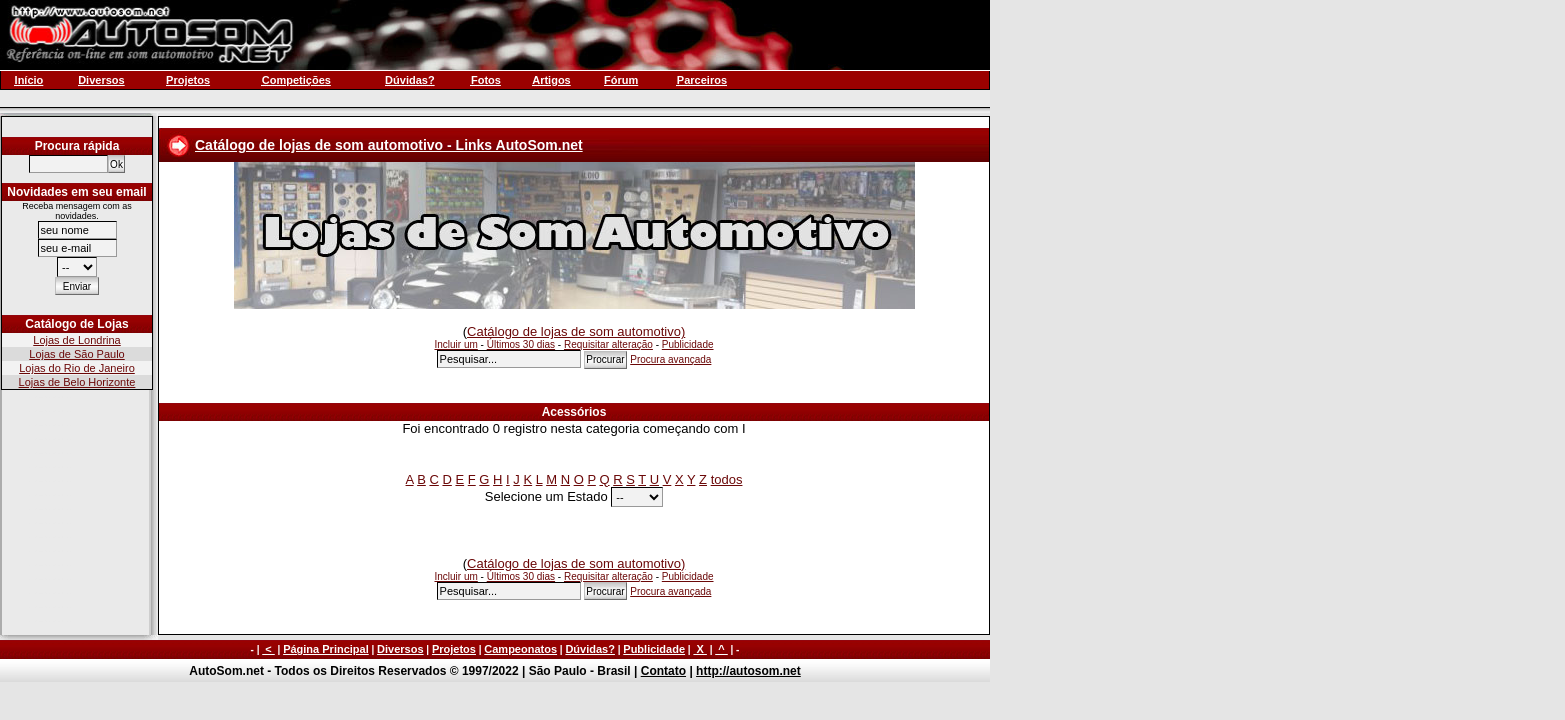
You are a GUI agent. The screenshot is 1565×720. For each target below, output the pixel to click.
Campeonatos (520, 649)
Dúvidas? (590, 649)
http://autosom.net (748, 671)
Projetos (454, 649)
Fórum (621, 80)
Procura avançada (670, 359)
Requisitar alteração (608, 344)
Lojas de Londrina (76, 340)
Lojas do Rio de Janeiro (77, 368)
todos (727, 479)
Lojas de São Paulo (76, 354)
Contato (663, 671)
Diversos (400, 649)
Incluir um (455, 344)
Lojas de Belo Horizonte (77, 382)
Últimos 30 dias (521, 344)
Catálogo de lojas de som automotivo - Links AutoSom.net (389, 145)
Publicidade (688, 344)
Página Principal (326, 649)
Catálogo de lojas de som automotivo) (576, 331)
